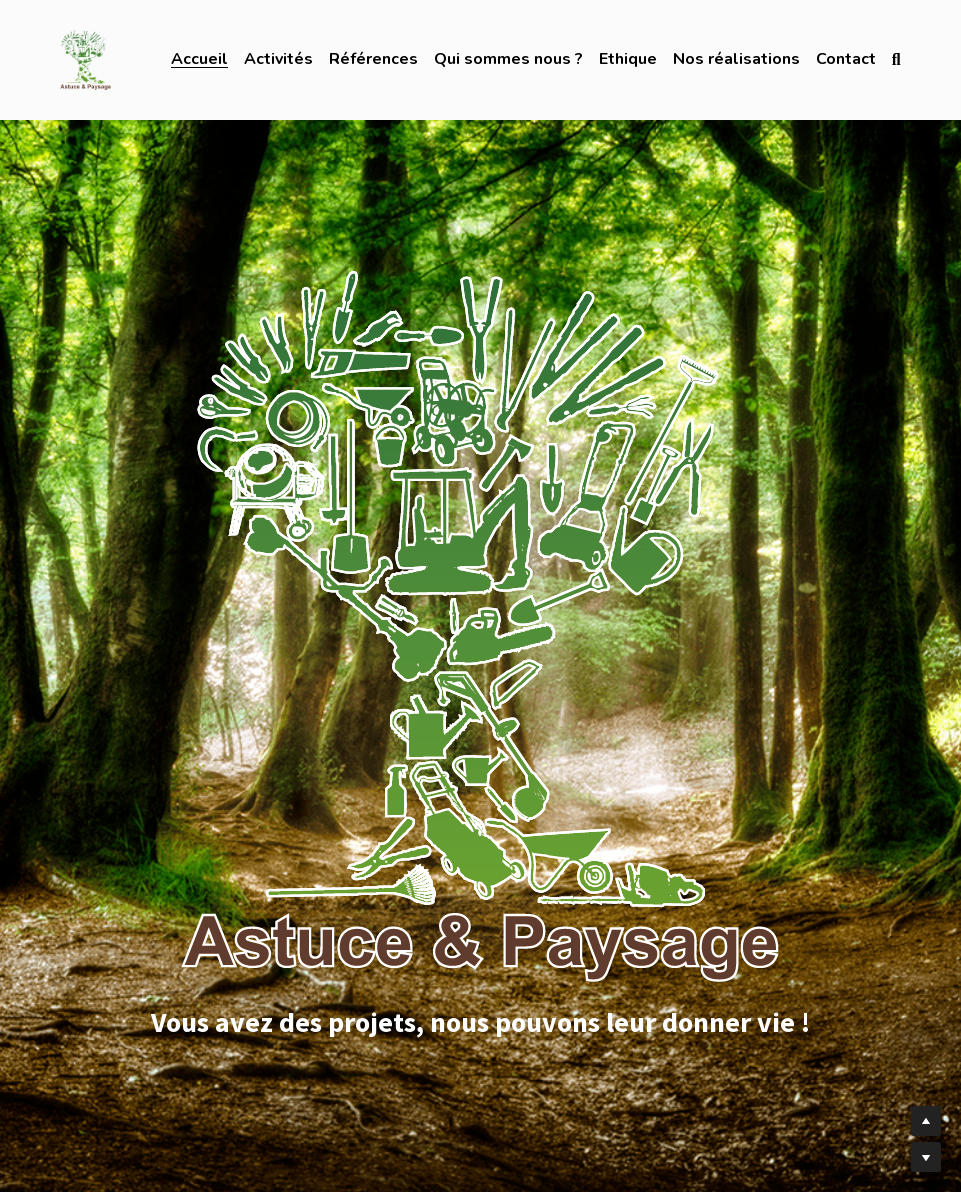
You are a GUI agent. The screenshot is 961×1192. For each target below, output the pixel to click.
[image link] (85, 58)
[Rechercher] (896, 60)
